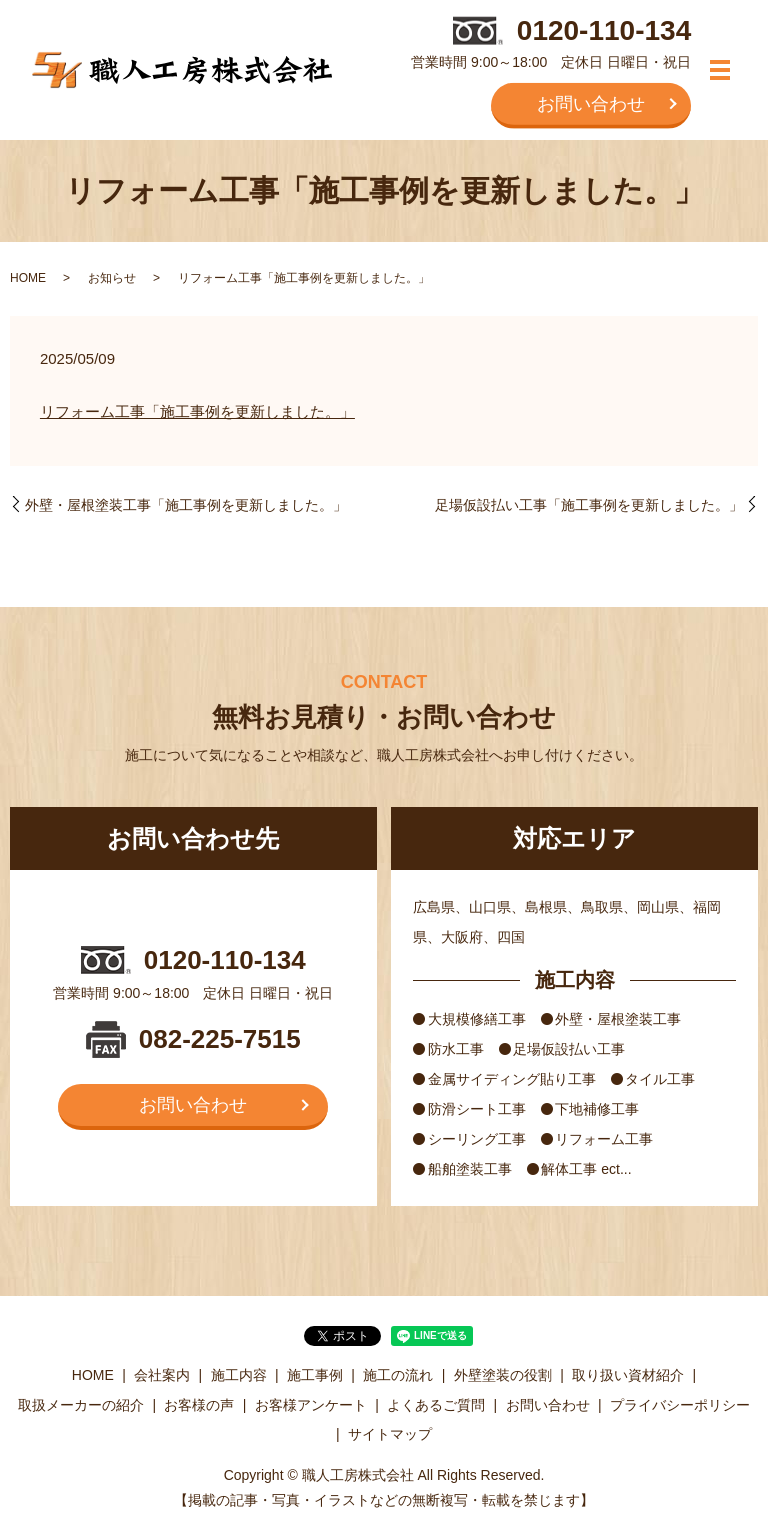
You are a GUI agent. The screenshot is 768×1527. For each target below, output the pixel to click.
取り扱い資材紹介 (628, 1375)
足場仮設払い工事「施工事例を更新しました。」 (589, 505)
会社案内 (162, 1375)
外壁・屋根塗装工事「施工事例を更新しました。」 (186, 505)
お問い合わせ (591, 103)
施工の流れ (398, 1375)
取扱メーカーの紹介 (81, 1405)
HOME (28, 278)
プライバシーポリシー (680, 1405)
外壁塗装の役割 (503, 1375)
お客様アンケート (311, 1405)
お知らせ (112, 278)
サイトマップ (390, 1434)
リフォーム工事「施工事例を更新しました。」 (197, 411)
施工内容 (239, 1375)
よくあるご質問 (436, 1405)
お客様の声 (199, 1405)
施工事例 (315, 1375)
